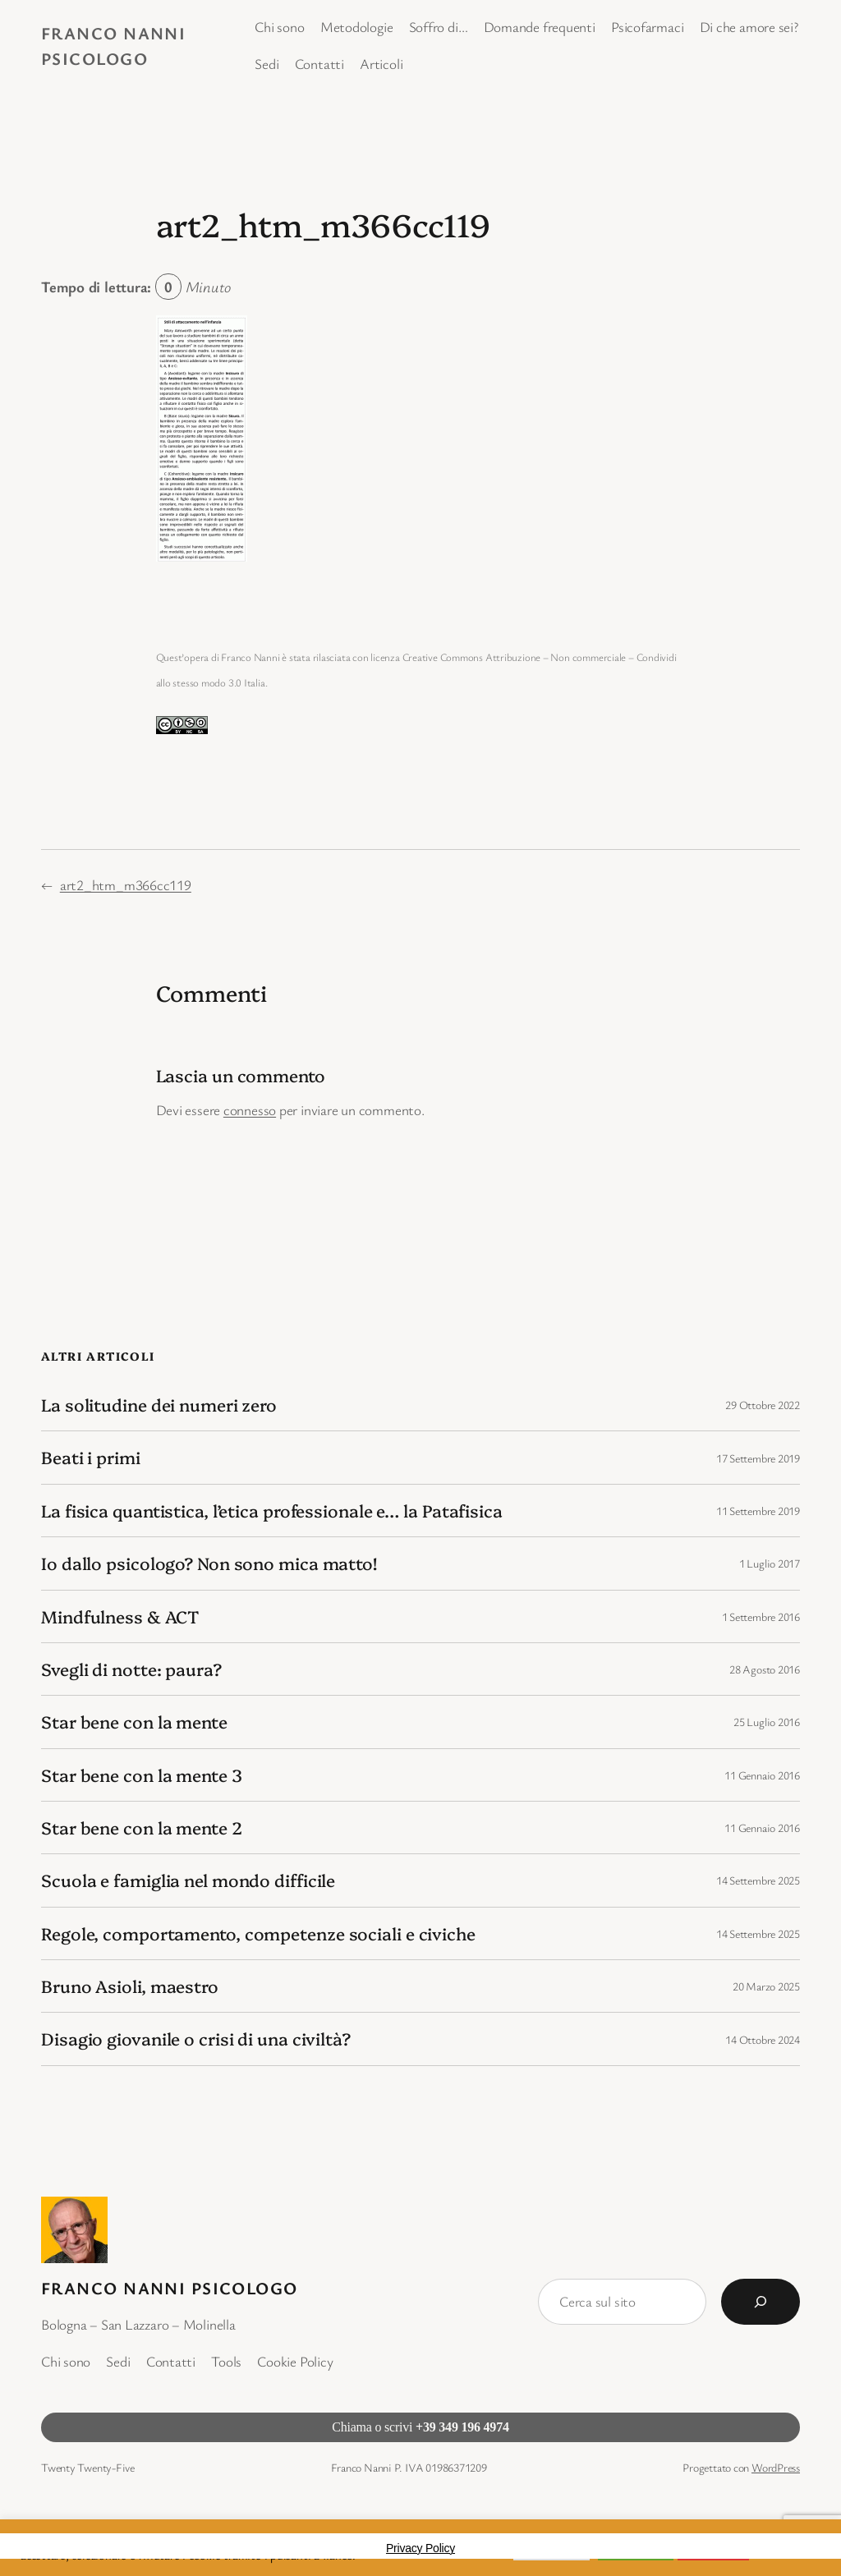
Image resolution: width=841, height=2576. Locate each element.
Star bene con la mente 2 (141, 1827)
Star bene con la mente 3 (141, 1775)
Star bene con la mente (134, 1721)
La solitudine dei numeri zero (159, 1404)
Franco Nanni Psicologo (169, 2287)
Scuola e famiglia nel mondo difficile (188, 1880)
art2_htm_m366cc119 (125, 884)
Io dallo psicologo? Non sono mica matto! (209, 1563)
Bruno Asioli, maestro (129, 1986)
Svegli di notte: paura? (131, 1669)
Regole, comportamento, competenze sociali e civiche (258, 1933)
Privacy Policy (420, 2548)
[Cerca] (760, 2302)
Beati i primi (90, 1457)
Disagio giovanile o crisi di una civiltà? (196, 2038)
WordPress (775, 2467)
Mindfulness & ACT (120, 1616)
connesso (249, 1109)
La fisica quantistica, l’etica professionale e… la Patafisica (272, 1510)
